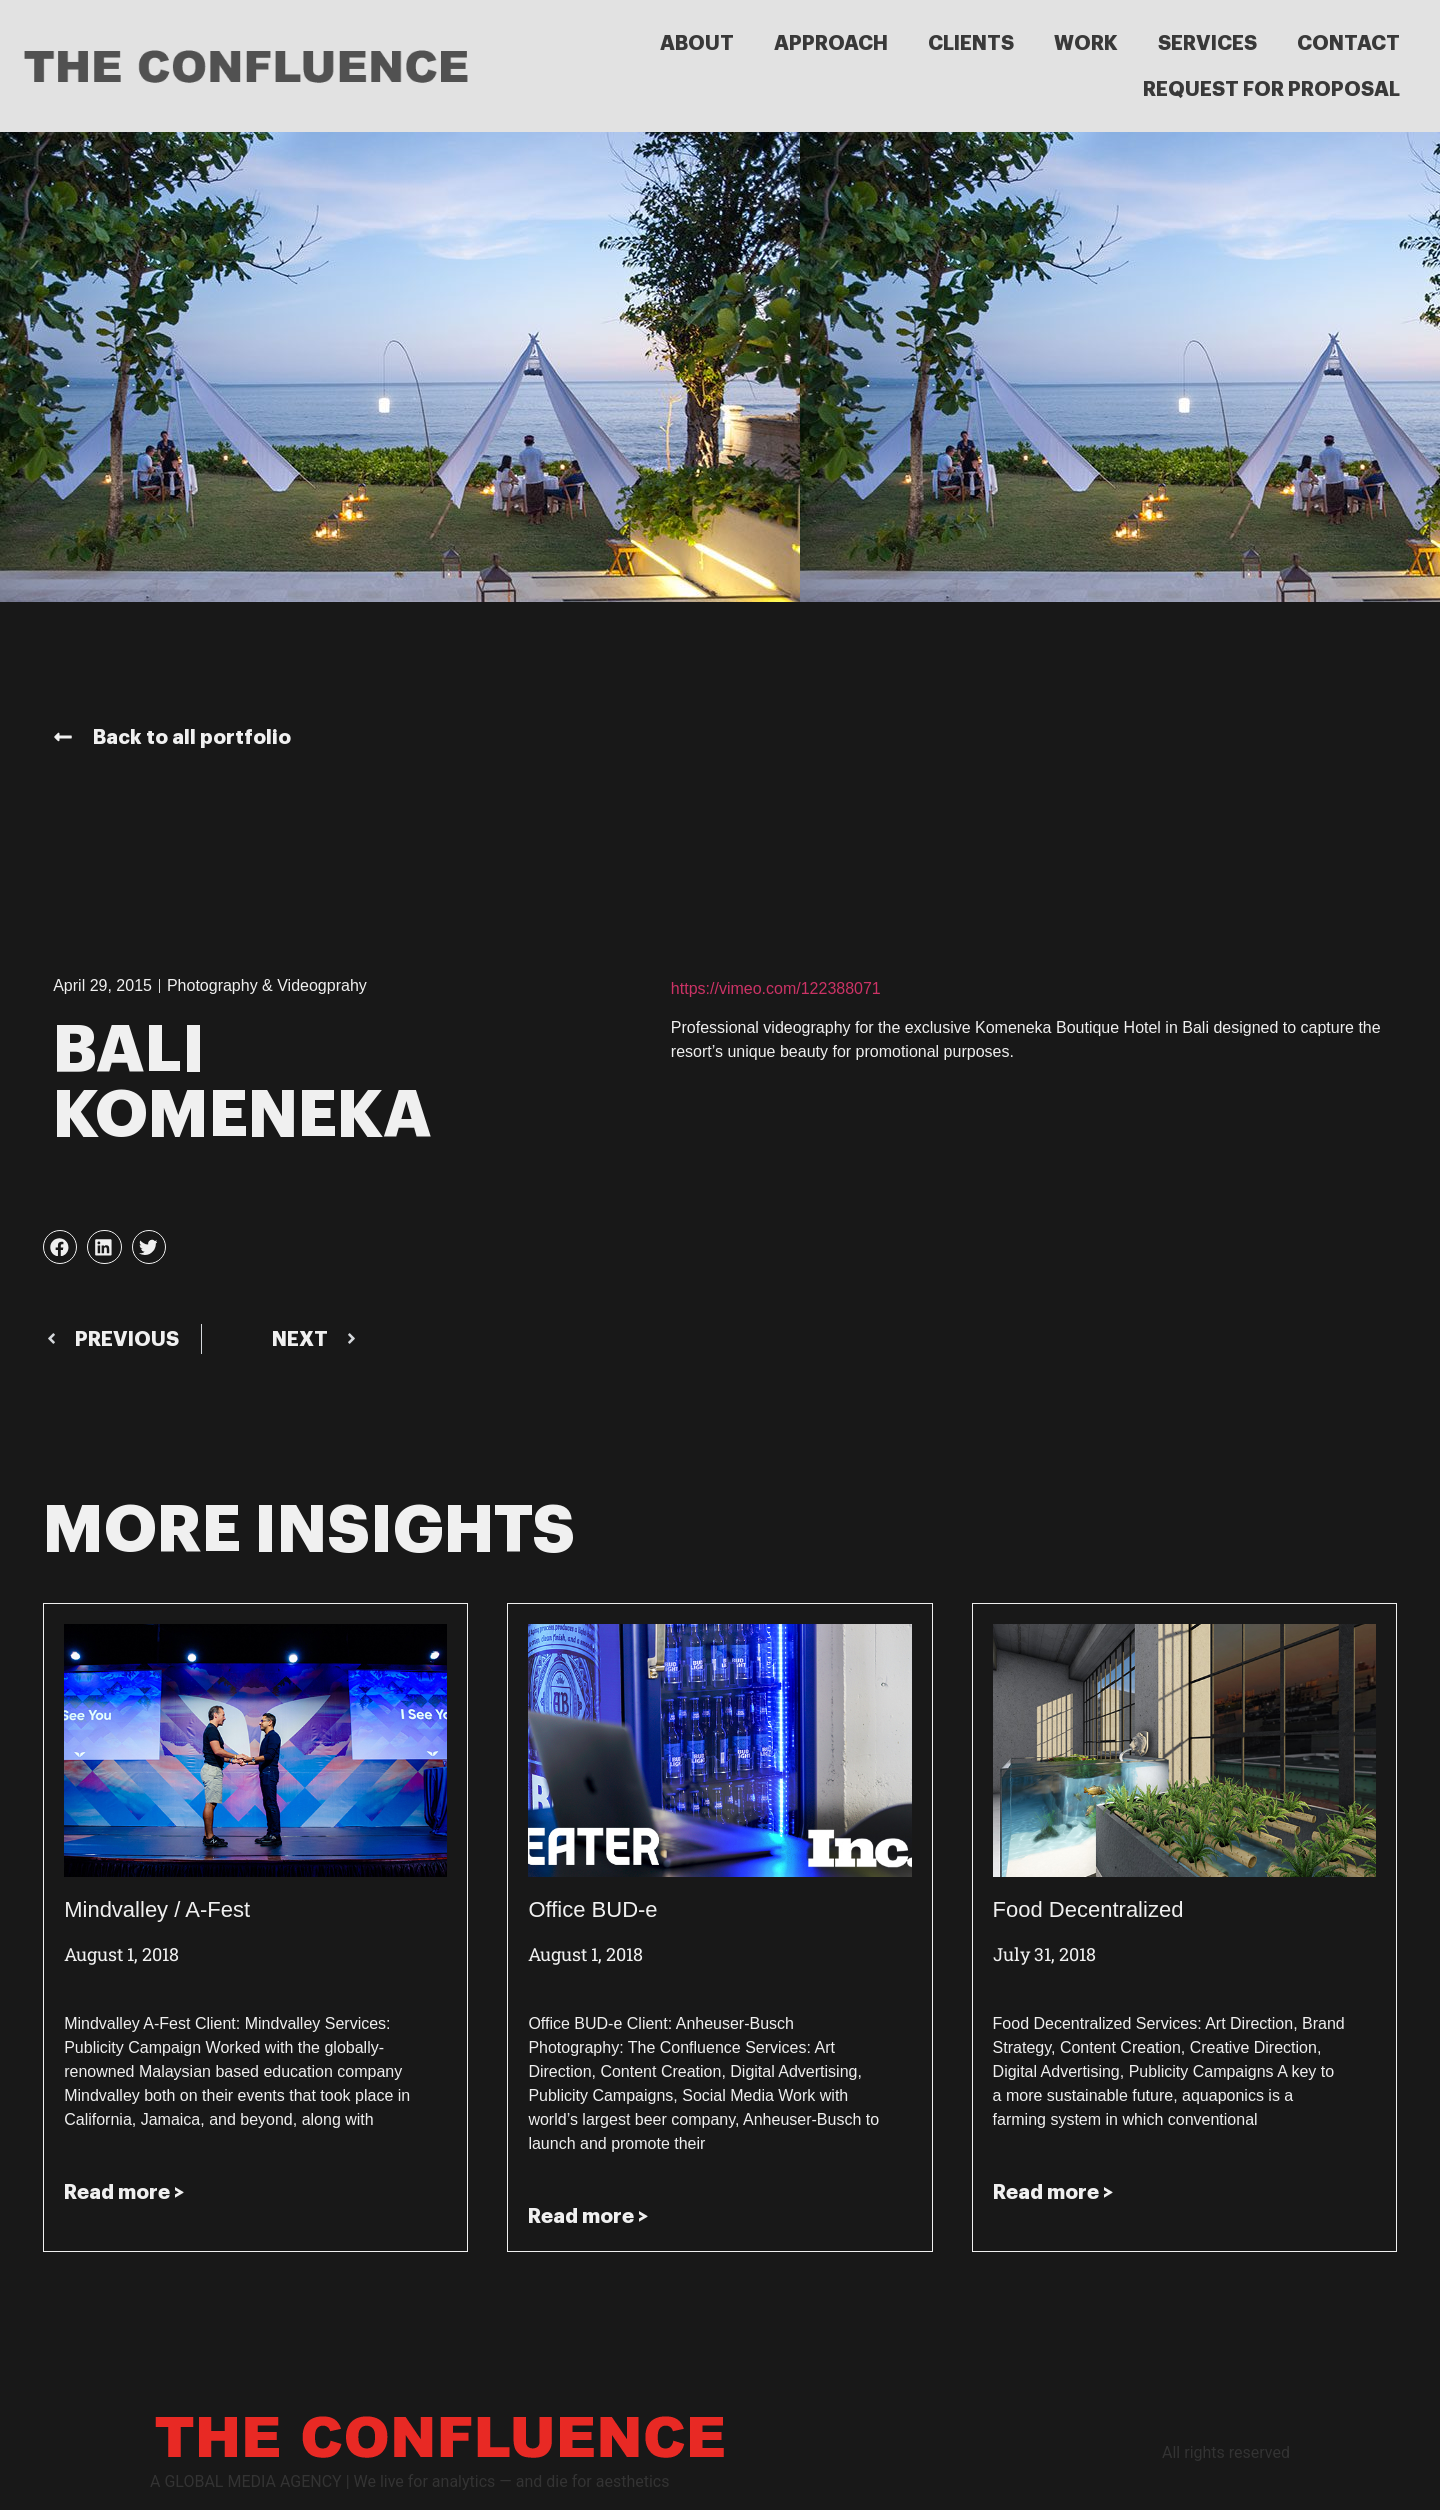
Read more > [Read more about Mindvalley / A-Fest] (124, 2192)
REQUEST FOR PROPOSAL (1271, 89)
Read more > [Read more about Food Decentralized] (1053, 2192)
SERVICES (1207, 43)
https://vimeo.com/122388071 (776, 988)
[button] (60, 1247)
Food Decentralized (1088, 1909)
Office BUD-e (592, 1909)
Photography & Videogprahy (267, 985)
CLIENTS (971, 43)
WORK (1086, 43)
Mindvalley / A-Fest (157, 1909)
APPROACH (831, 43)
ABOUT (697, 43)
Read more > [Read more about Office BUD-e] (588, 2216)
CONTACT (1348, 43)
